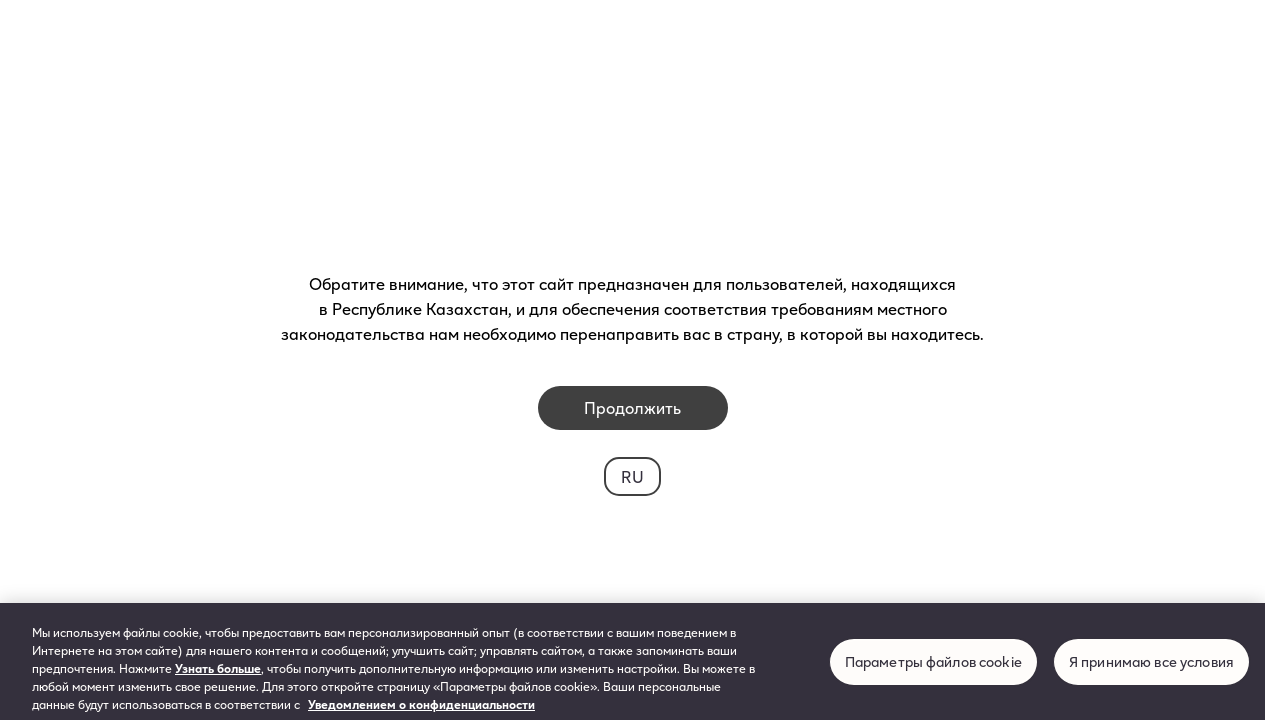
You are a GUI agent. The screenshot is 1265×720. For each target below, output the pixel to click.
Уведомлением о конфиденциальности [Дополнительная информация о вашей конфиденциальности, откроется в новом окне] (421, 709)
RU (632, 476)
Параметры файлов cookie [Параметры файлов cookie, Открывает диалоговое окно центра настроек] (933, 666)
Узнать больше (218, 673)
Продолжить (632, 407)
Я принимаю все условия (1151, 666)
